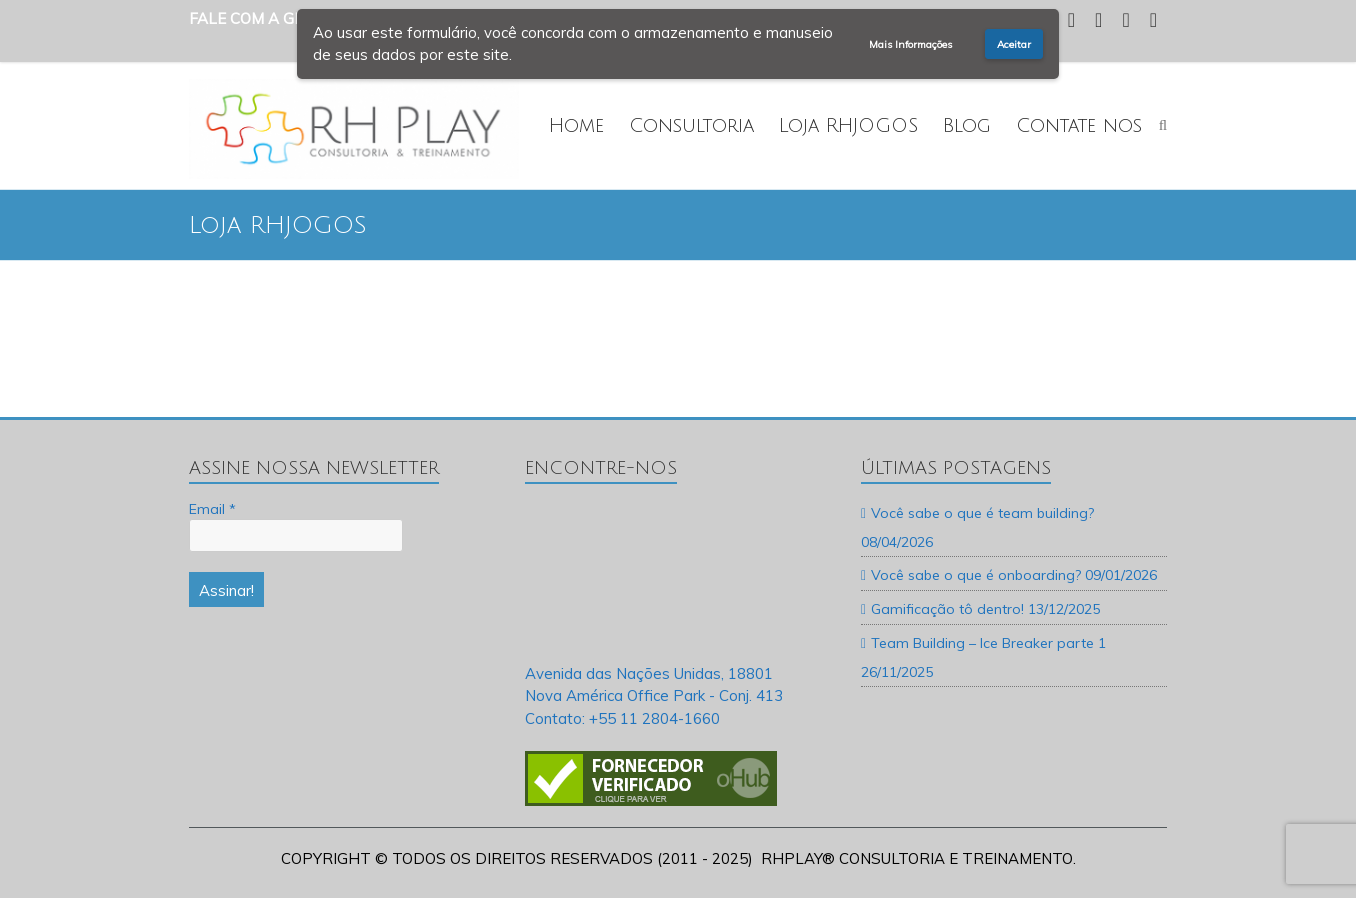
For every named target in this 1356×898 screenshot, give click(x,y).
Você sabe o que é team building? (982, 513)
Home (576, 126)
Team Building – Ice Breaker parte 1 (988, 643)
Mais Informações (910, 44)
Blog (967, 126)
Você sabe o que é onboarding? (976, 575)
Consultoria (691, 126)
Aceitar (1014, 44)
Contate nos (1079, 126)
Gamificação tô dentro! (947, 609)
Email (212, 509)
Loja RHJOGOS (848, 126)
